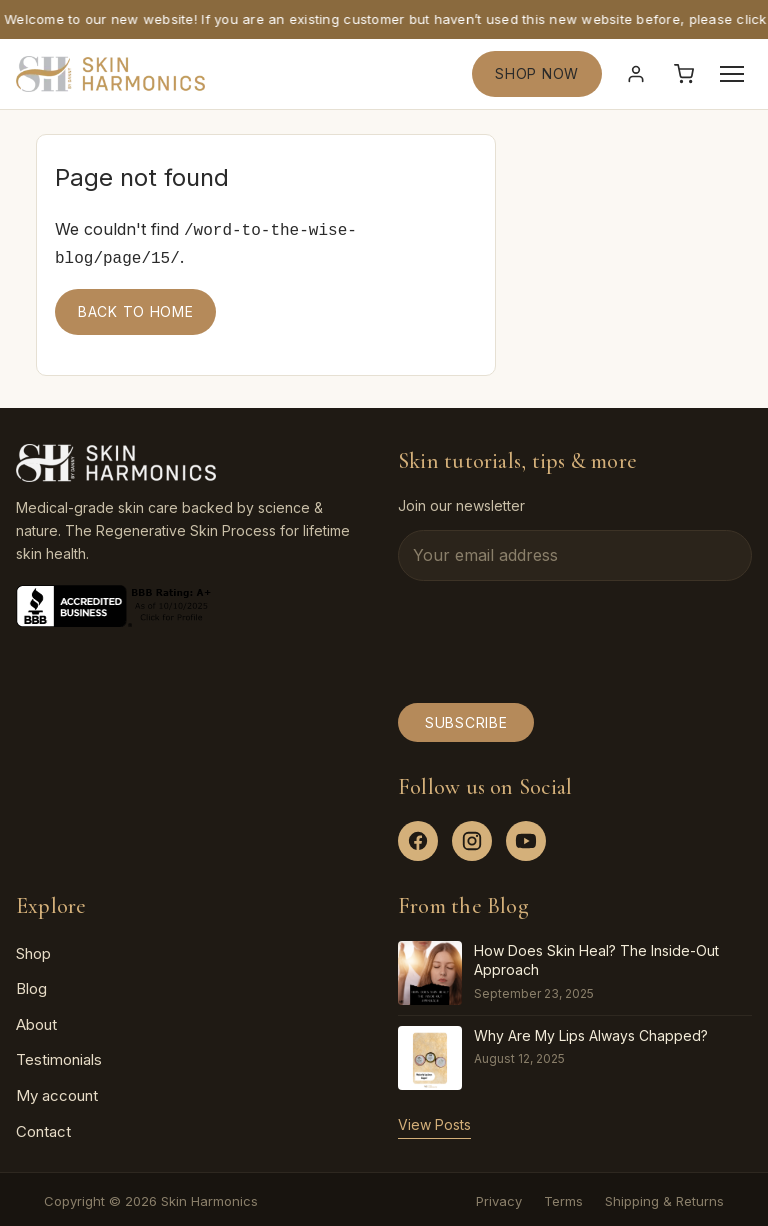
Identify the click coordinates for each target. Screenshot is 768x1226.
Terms (563, 1197)
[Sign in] (636, 74)
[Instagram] (472, 837)
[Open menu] (732, 74)
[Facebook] (418, 837)
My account (57, 1091)
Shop (33, 949)
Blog (31, 984)
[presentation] (550, 638)
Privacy (499, 1197)
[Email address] (575, 552)
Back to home (135, 307)
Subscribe (466, 718)
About (36, 1020)
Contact (43, 1127)
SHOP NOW (537, 73)
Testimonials (59, 1055)
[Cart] (684, 74)
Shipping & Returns (664, 1197)
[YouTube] (526, 837)
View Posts (434, 1120)
